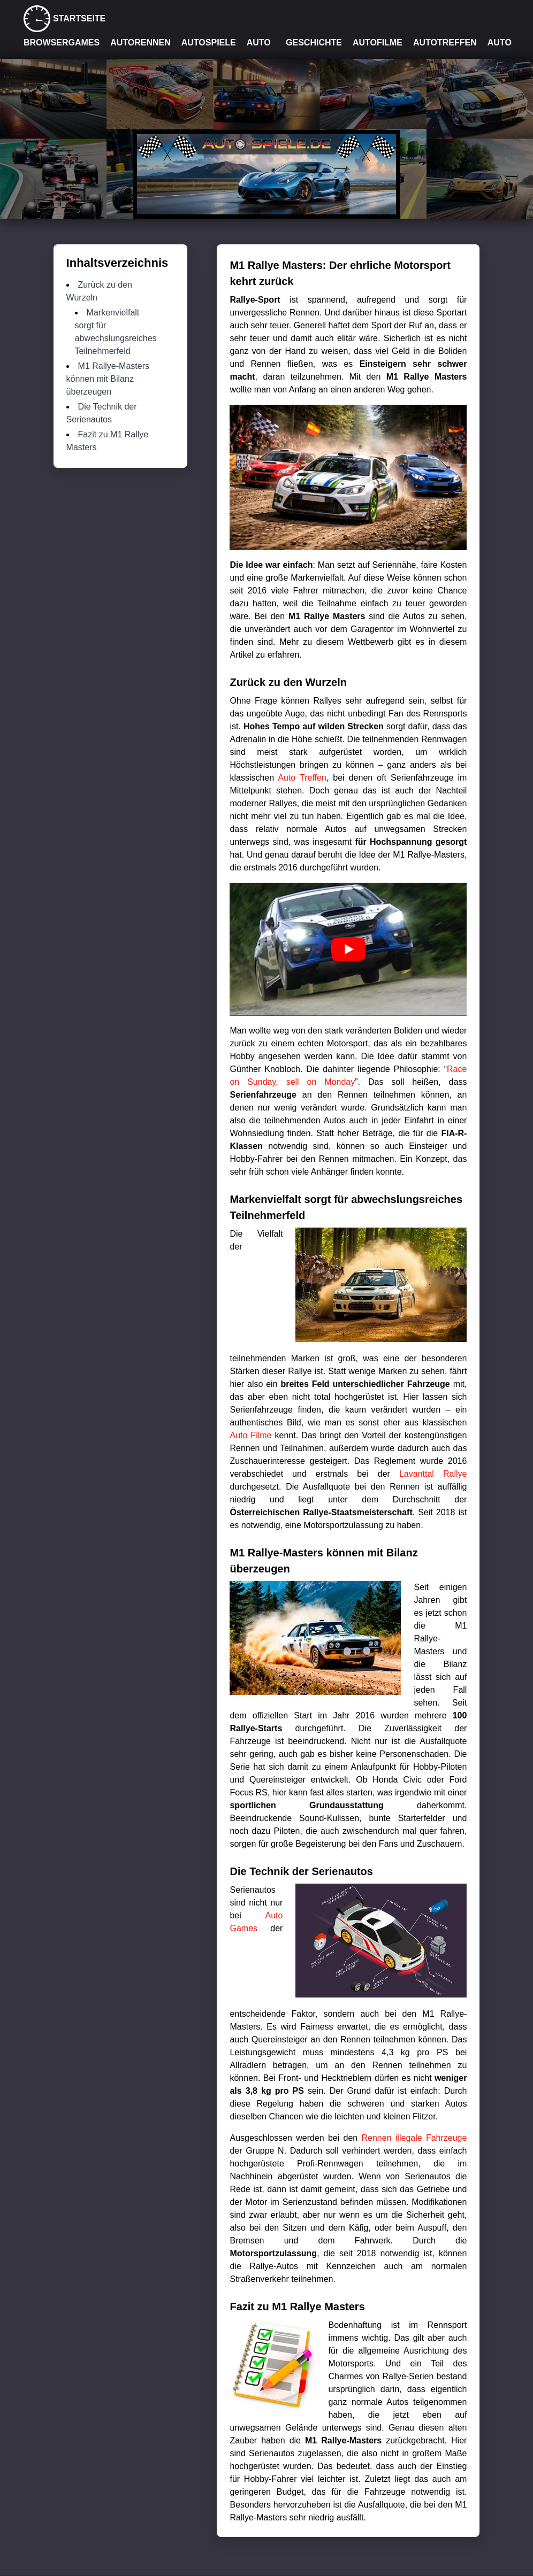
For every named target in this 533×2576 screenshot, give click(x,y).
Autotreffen (445, 42)
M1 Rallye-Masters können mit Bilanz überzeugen (107, 378)
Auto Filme (250, 1435)
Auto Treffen (302, 777)
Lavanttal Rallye (433, 1473)
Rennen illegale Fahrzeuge (414, 2137)
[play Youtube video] (348, 949)
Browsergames (62, 42)
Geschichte (314, 42)
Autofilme (377, 42)
